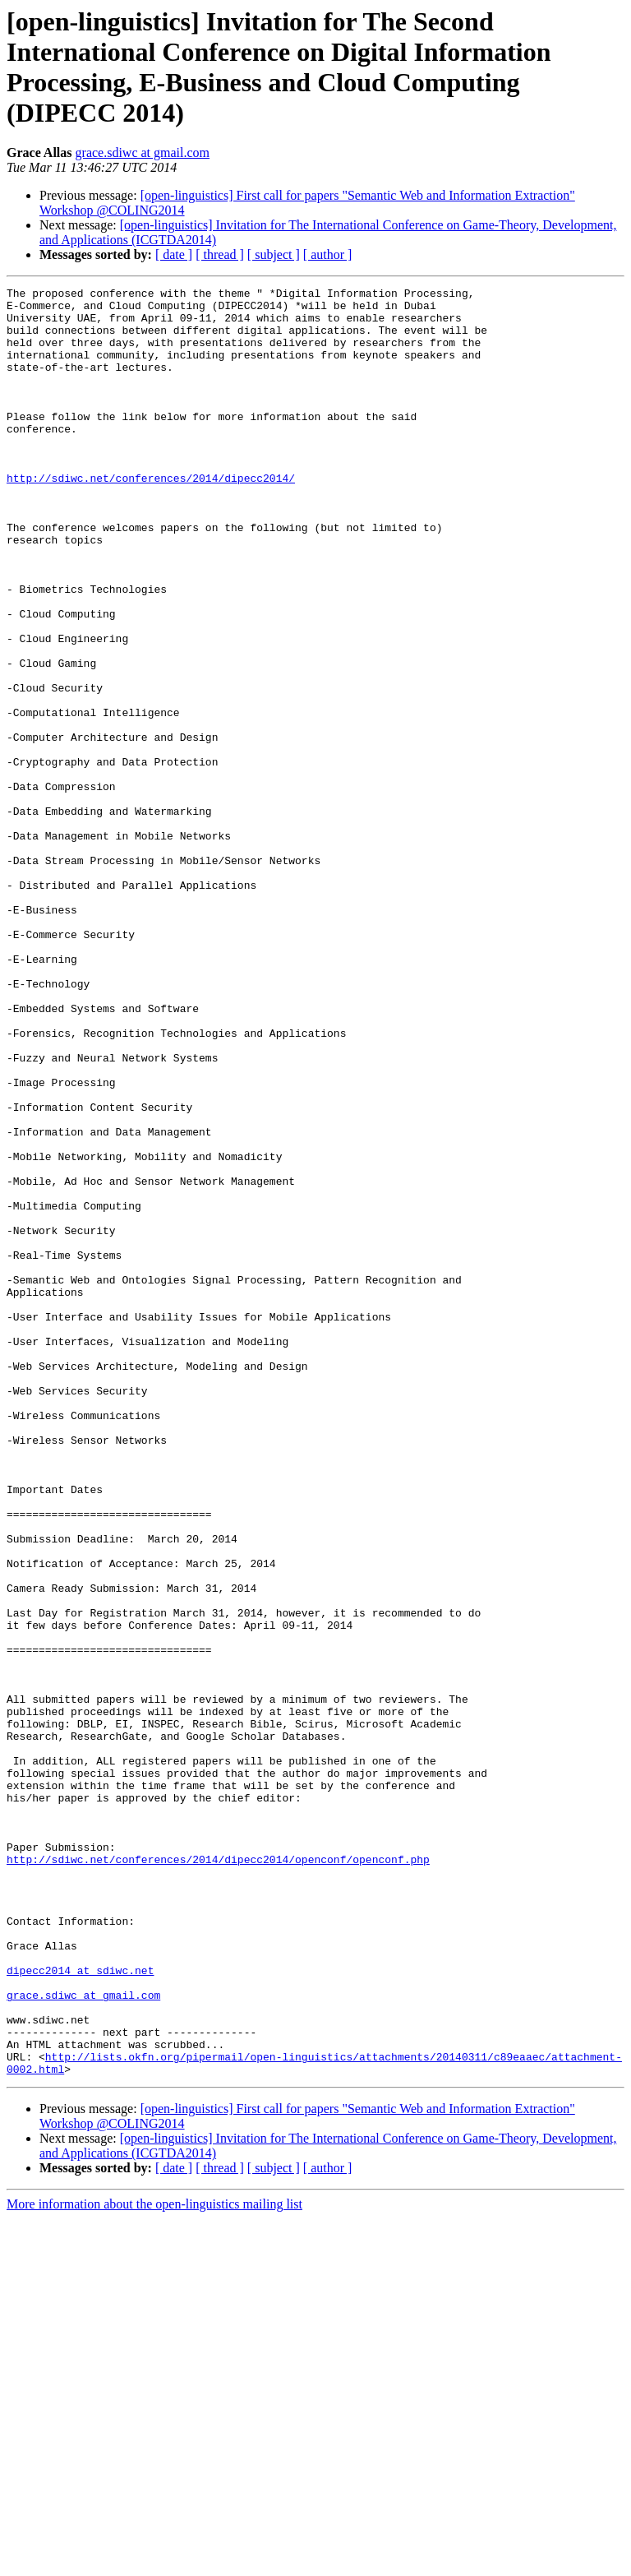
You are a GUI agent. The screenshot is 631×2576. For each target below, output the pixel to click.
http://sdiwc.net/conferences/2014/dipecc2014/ (151, 517)
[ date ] (173, 254)
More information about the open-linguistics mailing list (154, 2562)
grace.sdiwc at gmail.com (143, 153)
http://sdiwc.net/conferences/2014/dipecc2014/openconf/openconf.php (218, 2174)
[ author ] (327, 254)
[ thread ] (220, 254)
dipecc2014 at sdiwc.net (80, 2308)
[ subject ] (273, 254)
